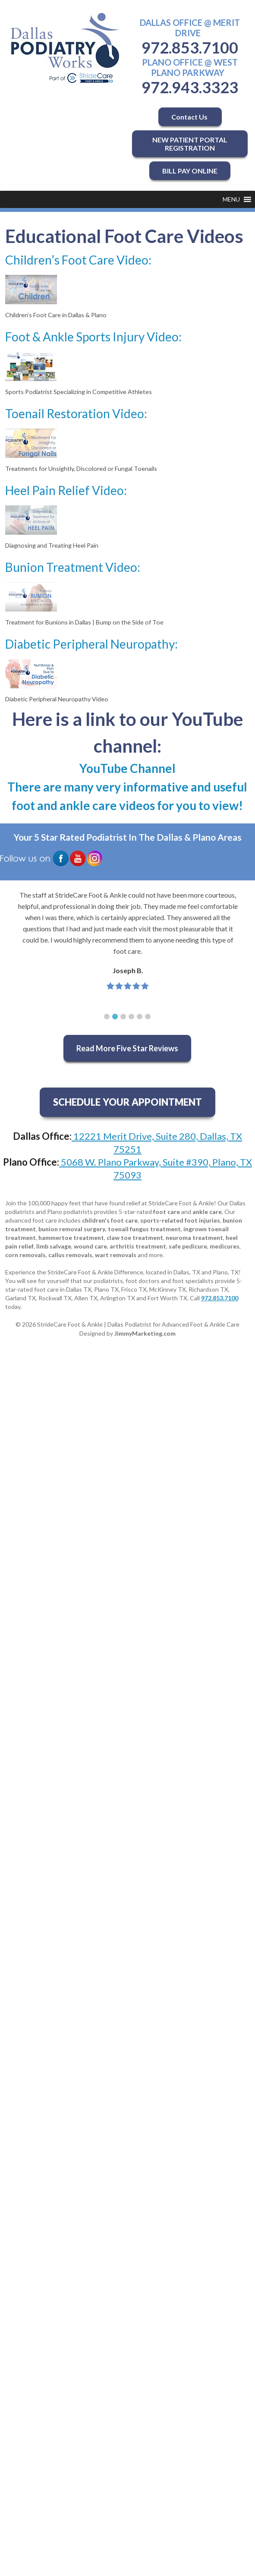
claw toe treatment (135, 1237)
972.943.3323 (190, 87)
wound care (90, 1246)
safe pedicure (188, 1246)
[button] (231, 199)
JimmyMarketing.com (145, 1333)
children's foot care (110, 1220)
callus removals (70, 1254)
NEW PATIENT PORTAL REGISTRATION (189, 144)
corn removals (25, 1254)
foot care (166, 1211)
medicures (224, 1246)
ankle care (207, 1211)
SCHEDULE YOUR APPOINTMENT (127, 1102)
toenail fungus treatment (144, 1229)
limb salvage (53, 1246)
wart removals (115, 1254)
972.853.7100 (190, 47)
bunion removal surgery (71, 1229)
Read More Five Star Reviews (127, 1048)
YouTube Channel (127, 768)
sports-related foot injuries (180, 1220)
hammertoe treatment (71, 1237)
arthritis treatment (138, 1246)
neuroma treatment (194, 1237)
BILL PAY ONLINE (189, 171)
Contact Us (190, 117)
